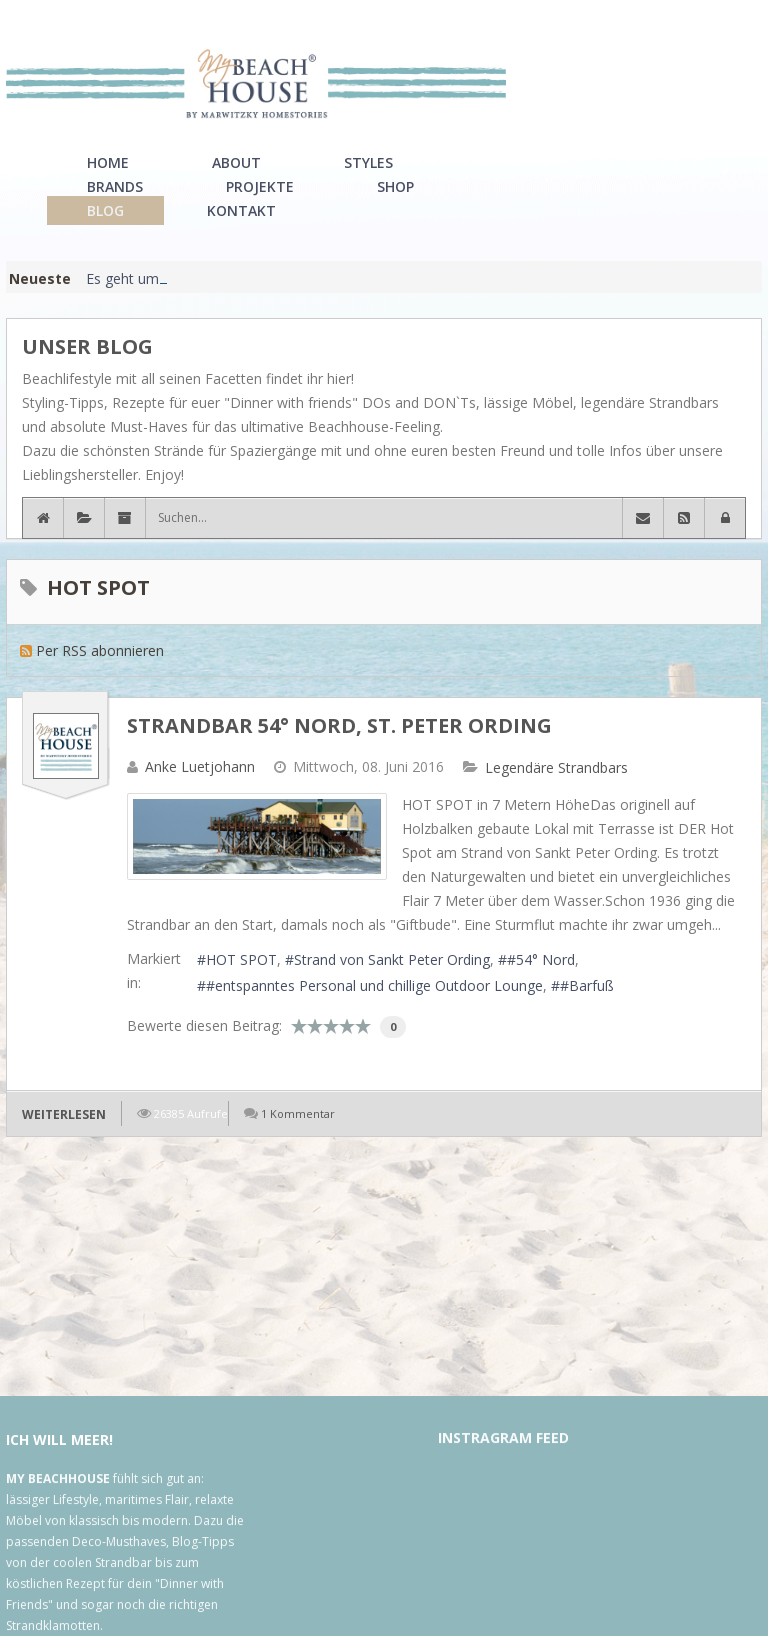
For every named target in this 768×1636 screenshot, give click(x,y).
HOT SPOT (241, 959)
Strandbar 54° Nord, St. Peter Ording (339, 725)
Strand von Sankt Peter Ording (392, 959)
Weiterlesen (64, 1114)
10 (363, 1026)
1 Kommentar (298, 1113)
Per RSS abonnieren (100, 650)
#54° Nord (541, 959)
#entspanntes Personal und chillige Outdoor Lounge (374, 985)
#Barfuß (587, 985)
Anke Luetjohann (200, 766)
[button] (725, 518)
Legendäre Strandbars (556, 768)
